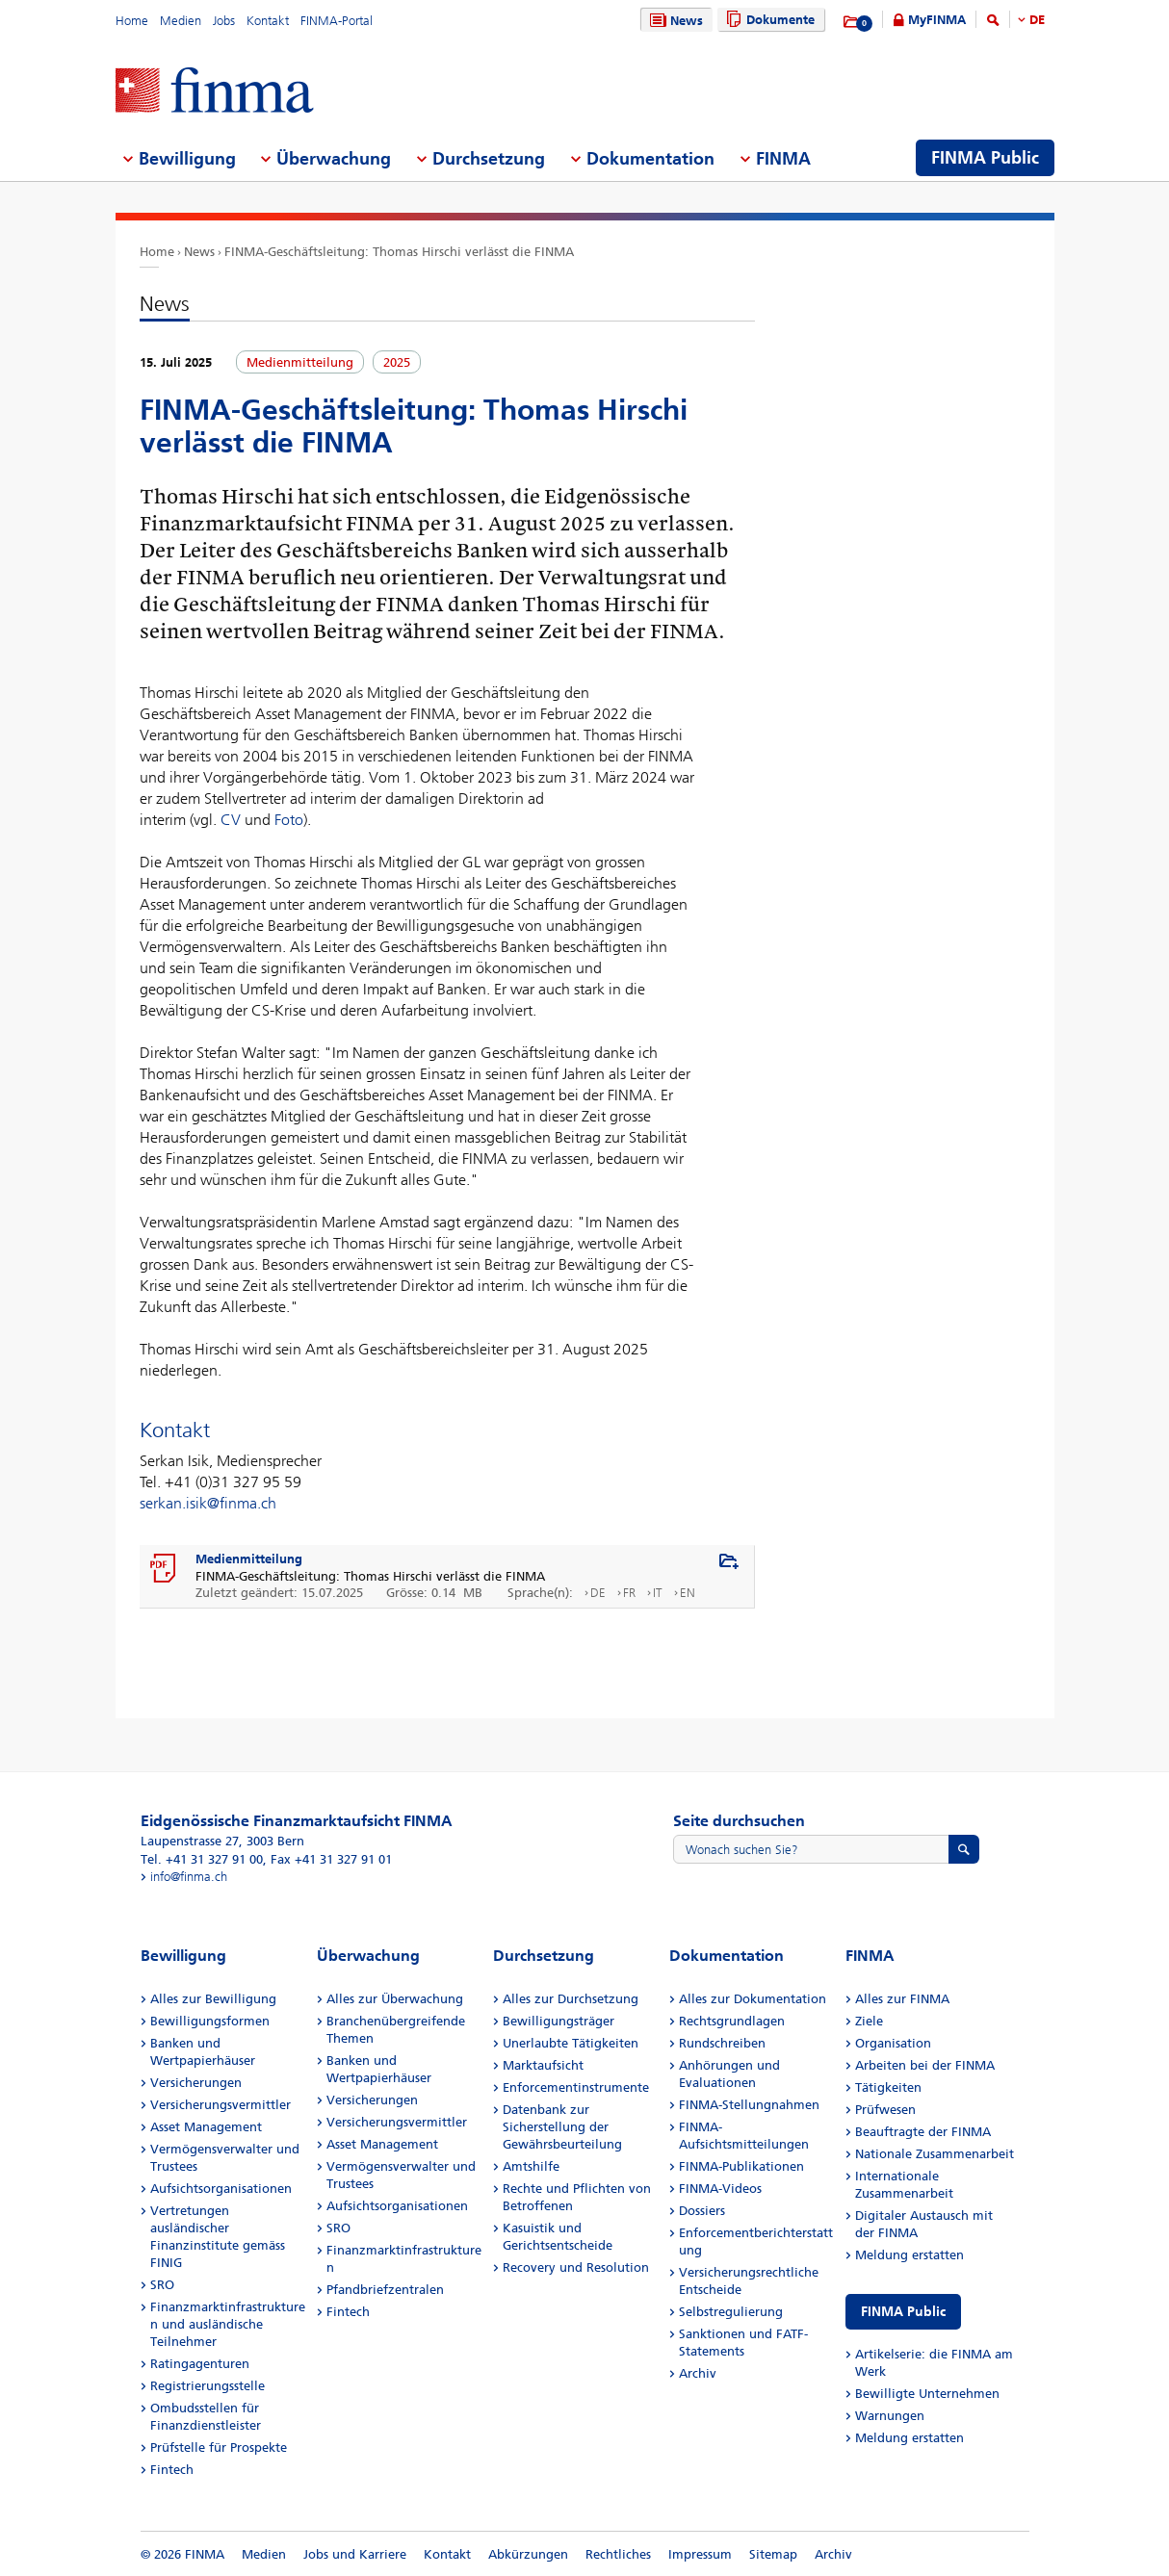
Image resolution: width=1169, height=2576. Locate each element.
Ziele (869, 2021)
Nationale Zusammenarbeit (934, 2154)
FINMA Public (903, 2312)
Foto (288, 820)
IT (657, 1592)
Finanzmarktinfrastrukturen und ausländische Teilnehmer (227, 2324)
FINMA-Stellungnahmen (749, 2105)
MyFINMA (937, 20)
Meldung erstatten (909, 2255)
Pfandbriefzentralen (385, 2289)
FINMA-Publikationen (741, 2166)
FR (629, 1592)
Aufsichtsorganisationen (221, 2188)
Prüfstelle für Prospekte (218, 2447)
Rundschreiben (722, 2043)
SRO (162, 2285)
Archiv (697, 2373)
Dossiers (702, 2210)
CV (231, 820)
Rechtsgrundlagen (732, 2021)
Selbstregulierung (731, 2312)
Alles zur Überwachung (394, 1999)
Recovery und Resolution (576, 2267)
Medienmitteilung (248, 1559)
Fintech (172, 2469)
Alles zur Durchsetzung (570, 1999)
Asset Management (206, 2127)
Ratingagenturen (199, 2364)
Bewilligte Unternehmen (927, 2393)
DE (1037, 20)
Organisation (893, 2043)
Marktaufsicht (543, 2065)
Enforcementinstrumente (576, 2087)
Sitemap (773, 2554)
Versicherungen (196, 2082)
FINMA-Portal (336, 20)
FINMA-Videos (720, 2188)
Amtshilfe (531, 2166)
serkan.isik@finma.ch (208, 1503)
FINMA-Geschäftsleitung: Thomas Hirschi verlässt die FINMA (399, 252)
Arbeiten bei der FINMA (925, 2065)
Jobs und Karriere (354, 2554)
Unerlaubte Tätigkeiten (570, 2043)
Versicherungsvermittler (220, 2105)
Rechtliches (618, 2554)
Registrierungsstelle (207, 2386)
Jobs (224, 20)
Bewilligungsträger (558, 2021)
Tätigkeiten (888, 2087)
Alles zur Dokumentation (752, 1999)
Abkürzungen (528, 2554)
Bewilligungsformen (210, 2021)
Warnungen (889, 2416)
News (674, 20)
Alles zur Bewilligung (213, 1999)
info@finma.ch (188, 1876)
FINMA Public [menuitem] (985, 157)
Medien (180, 20)
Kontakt (268, 20)
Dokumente (768, 20)
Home (132, 20)
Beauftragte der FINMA (923, 2132)
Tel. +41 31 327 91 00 (202, 1859)
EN (687, 1592)
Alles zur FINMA (902, 1999)
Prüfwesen (885, 2109)
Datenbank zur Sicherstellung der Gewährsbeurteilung (562, 2126)
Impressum (700, 2554)
